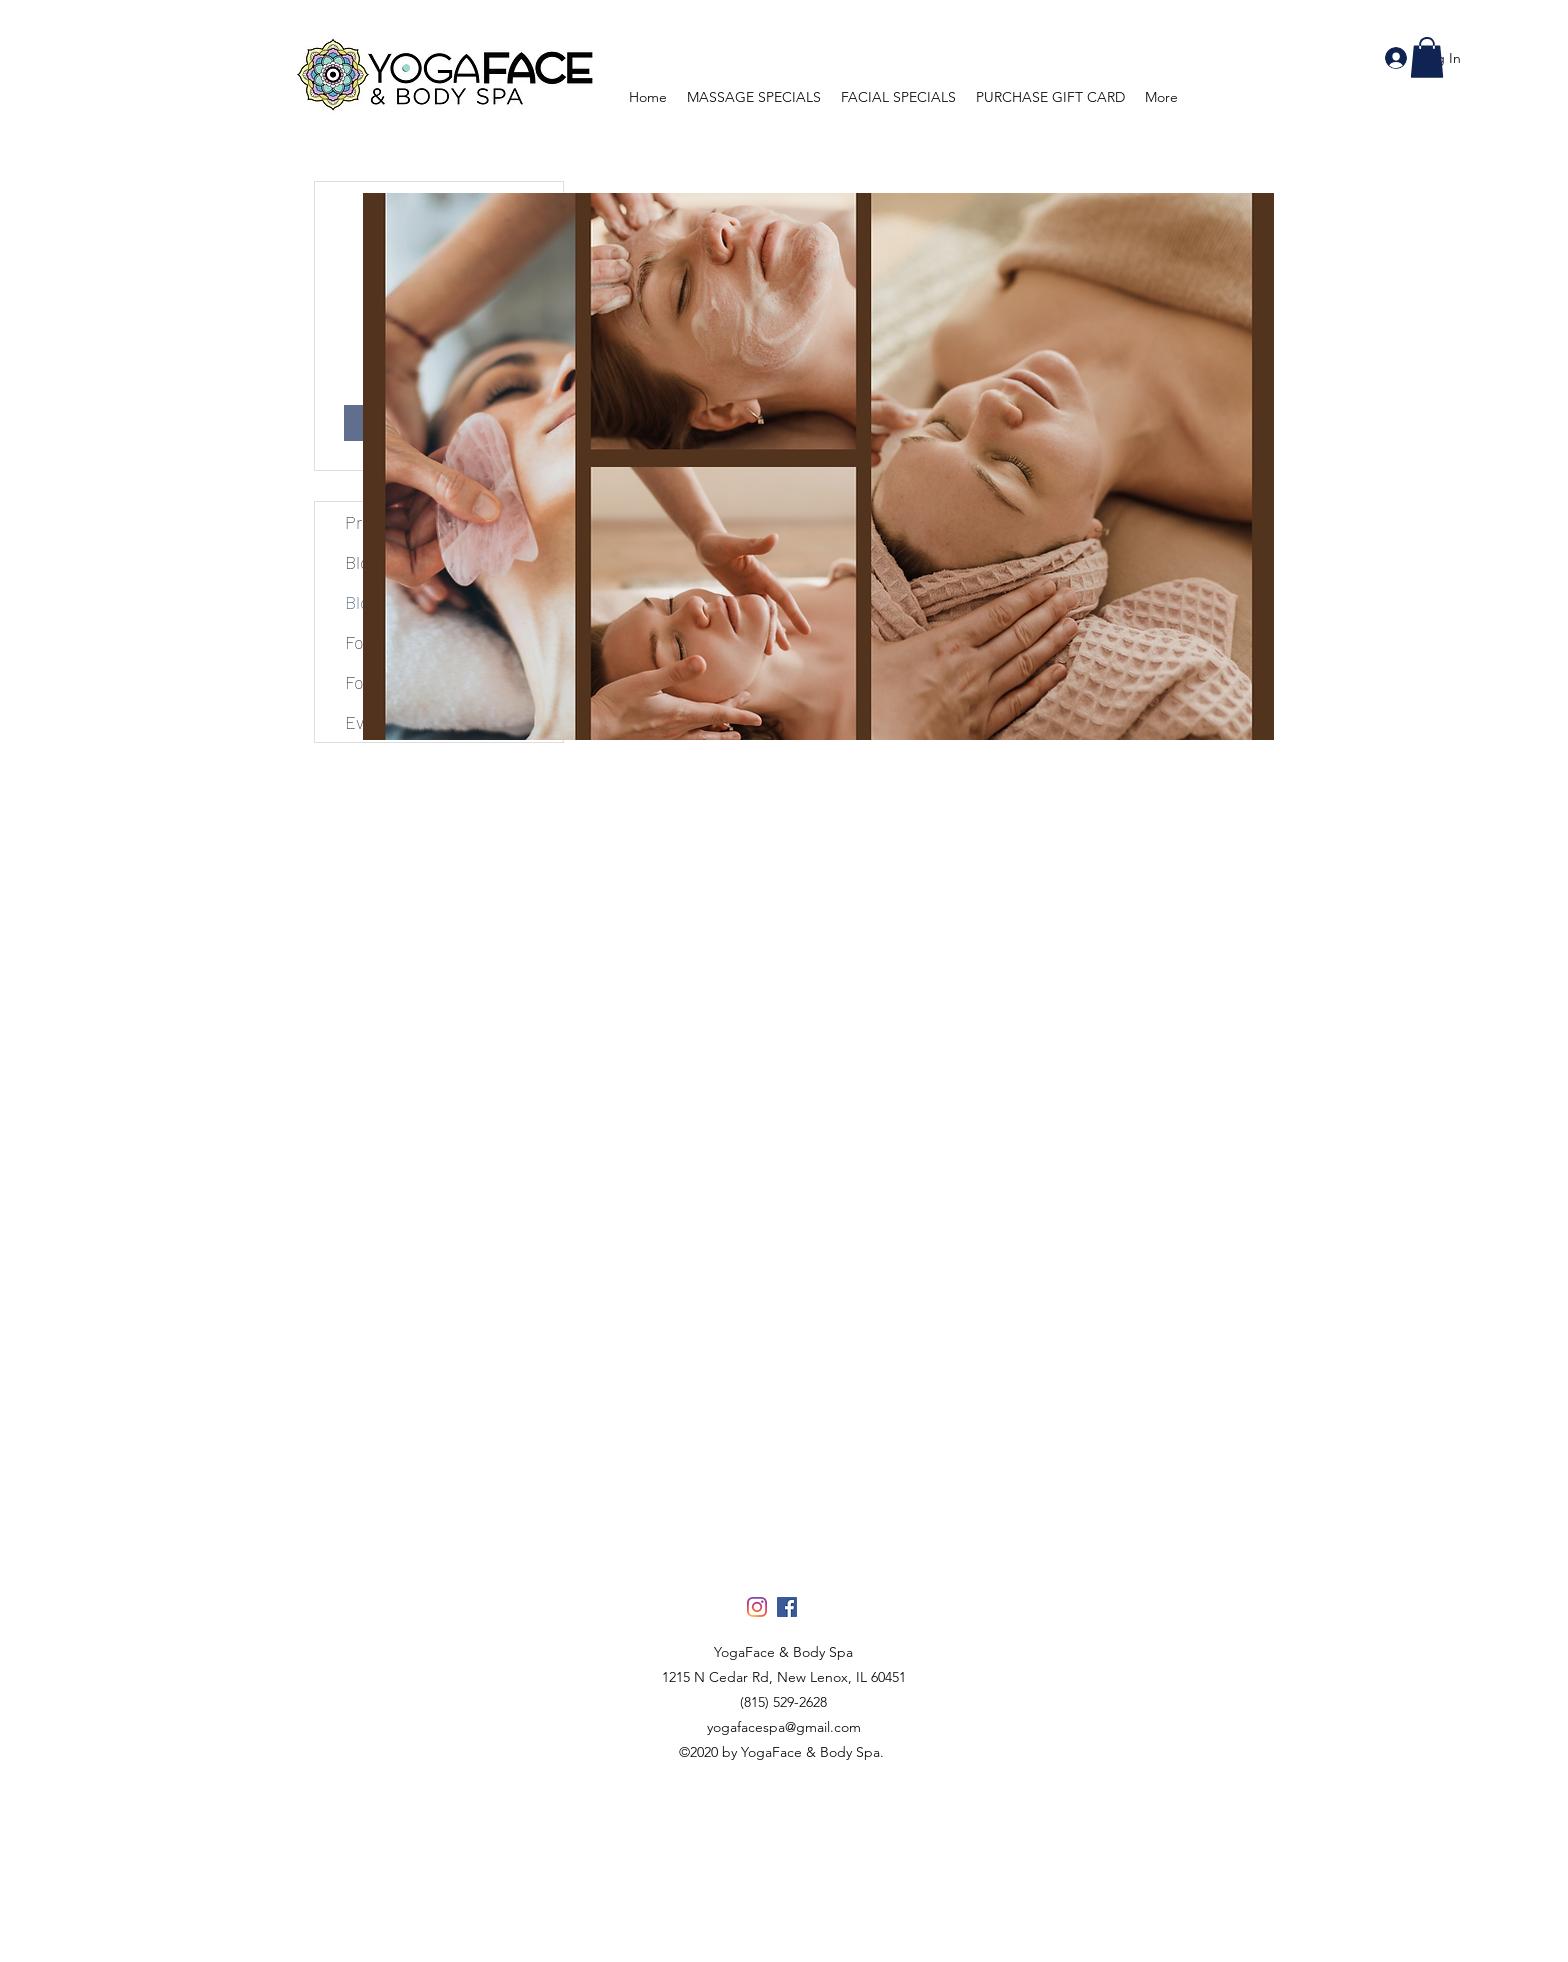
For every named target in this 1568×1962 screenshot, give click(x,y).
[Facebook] (787, 1607)
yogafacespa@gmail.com (784, 1727)
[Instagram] (757, 1607)
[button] (1427, 57)
